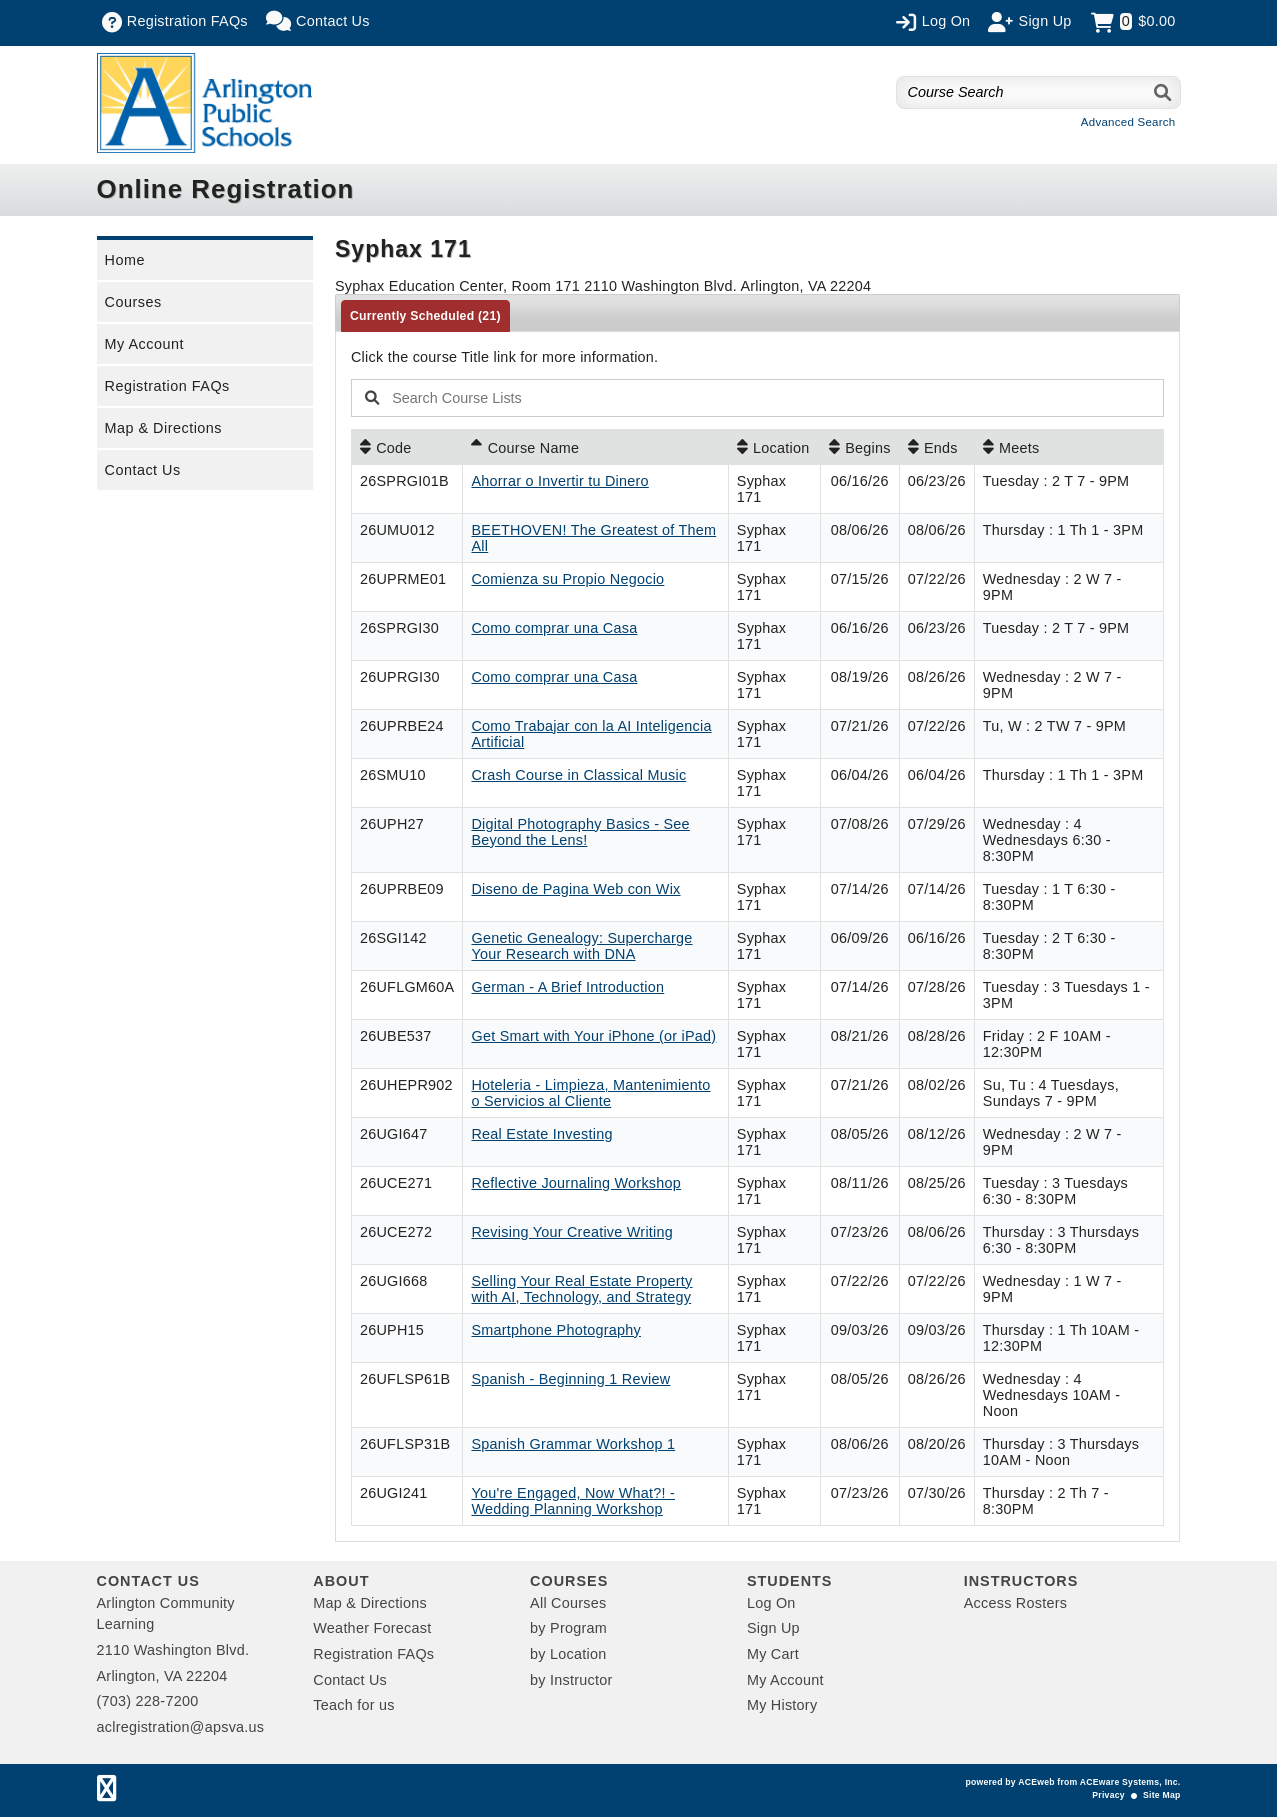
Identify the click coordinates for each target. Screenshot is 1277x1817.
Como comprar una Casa (554, 628)
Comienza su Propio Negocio (567, 579)
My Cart (773, 1654)
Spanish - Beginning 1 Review (570, 1379)
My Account (144, 344)
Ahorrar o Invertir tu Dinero (559, 481)
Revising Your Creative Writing (572, 1232)
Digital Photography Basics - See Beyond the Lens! (580, 832)
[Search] (1163, 92)
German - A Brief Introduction (567, 987)
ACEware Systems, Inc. (1130, 1782)
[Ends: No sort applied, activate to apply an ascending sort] (937, 447)
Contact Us (143, 470)
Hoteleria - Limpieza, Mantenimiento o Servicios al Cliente (590, 1093)
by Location (568, 1654)
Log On (771, 1603)
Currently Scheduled (425, 316)
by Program (568, 1628)
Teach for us (353, 1705)
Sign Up (773, 1628)
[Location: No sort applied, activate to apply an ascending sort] (774, 447)
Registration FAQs (167, 386)
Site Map (1161, 1795)
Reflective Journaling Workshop (576, 1183)
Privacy (1108, 1795)
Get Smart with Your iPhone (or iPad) (593, 1036)
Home (125, 260)
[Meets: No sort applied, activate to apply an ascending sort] (1069, 447)
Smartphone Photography (556, 1330)
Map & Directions (164, 428)
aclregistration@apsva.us (181, 1727)
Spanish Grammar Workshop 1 (573, 1444)
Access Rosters (1015, 1603)
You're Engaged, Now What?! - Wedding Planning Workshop (573, 1501)
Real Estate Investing (541, 1134)
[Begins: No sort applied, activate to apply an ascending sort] (860, 447)
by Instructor (571, 1680)
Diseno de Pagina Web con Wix (575, 889)
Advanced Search (1128, 122)
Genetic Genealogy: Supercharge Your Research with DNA (581, 946)
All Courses (568, 1603)
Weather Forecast (372, 1628)
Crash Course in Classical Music (578, 775)
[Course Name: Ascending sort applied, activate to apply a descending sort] (595, 447)
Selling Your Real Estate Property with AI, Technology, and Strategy (581, 1289)
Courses (133, 302)
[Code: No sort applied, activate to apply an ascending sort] (407, 447)
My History (782, 1705)
